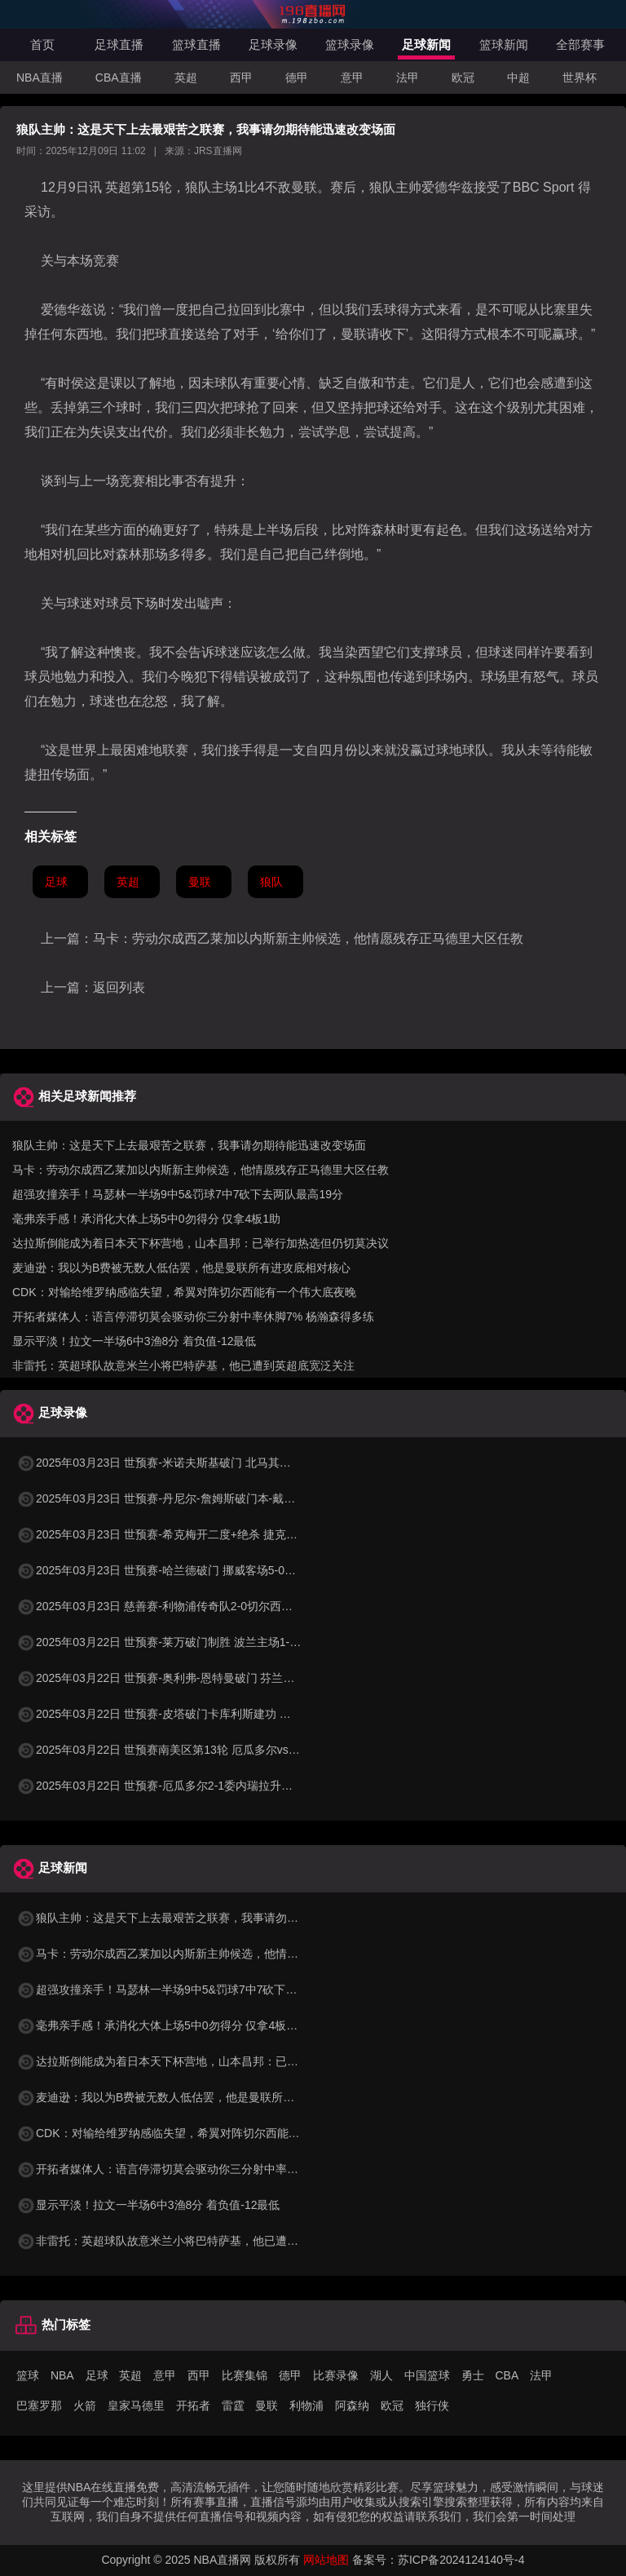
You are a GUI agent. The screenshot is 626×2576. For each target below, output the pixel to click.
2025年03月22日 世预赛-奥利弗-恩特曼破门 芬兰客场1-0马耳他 (186, 1677)
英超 (185, 77)
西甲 (241, 77)
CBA (506, 2375)
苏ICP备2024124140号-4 (461, 2559)
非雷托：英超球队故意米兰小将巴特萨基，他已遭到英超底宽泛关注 (183, 1365)
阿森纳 (352, 2405)
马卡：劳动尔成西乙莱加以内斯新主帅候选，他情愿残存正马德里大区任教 (308, 938)
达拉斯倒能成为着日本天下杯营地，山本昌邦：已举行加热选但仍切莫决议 (200, 1243)
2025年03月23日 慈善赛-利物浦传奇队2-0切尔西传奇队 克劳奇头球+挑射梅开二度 (233, 1606)
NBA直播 (39, 77)
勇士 (472, 2375)
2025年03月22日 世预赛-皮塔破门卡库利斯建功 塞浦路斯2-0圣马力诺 (201, 1713)
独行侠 (432, 2405)
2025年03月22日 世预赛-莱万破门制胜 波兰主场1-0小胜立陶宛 (184, 1642)
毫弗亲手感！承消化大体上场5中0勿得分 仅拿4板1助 (146, 1218)
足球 (56, 881)
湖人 (381, 2375)
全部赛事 (580, 44)
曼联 (304, 187)
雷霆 (233, 2405)
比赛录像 (336, 2375)
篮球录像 (349, 44)
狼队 (198, 187)
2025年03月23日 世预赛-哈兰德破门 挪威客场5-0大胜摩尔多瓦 (184, 1570)
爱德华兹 (447, 187)
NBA (62, 2375)
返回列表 (119, 987)
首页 (42, 44)
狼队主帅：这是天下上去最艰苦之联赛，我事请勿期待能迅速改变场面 (189, 1145)
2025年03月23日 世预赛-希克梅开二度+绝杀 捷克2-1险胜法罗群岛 (193, 1534)
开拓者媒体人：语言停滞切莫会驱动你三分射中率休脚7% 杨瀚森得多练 (193, 1316)
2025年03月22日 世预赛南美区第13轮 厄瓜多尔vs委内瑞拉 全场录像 (199, 1749)
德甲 (296, 77)
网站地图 (326, 2559)
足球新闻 (426, 44)
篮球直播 (196, 44)
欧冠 (463, 77)
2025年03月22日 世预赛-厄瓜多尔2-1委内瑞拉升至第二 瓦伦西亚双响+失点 (216, 1785)
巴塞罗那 (39, 2405)
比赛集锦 (244, 2375)
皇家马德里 (136, 2405)
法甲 (407, 77)
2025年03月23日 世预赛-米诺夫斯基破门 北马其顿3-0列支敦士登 (190, 1462)
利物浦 (306, 2405)
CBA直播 (118, 77)
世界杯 (579, 77)
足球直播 (119, 44)
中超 (518, 77)
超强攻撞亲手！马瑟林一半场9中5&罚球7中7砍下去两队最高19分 (177, 1194)
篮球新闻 (503, 44)
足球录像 (273, 44)
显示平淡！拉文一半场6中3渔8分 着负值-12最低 (134, 1341)
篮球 (27, 2375)
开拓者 (193, 2405)
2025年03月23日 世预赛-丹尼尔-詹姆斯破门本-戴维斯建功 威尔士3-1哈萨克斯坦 (228, 1498)
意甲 (352, 77)
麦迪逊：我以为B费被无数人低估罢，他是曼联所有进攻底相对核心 (181, 1267)
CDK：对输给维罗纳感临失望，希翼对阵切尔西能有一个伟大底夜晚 (184, 1292)
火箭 (84, 2405)
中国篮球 (427, 2375)
